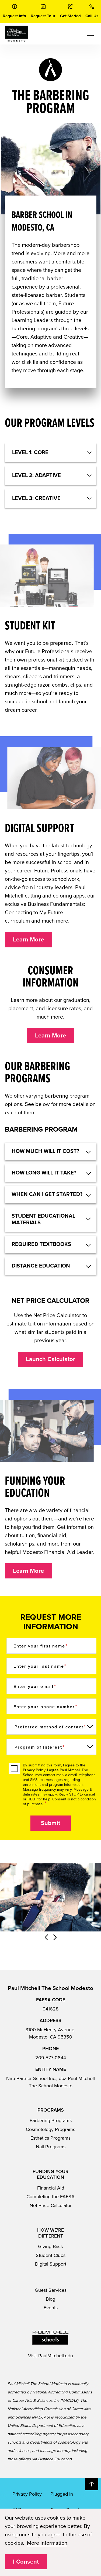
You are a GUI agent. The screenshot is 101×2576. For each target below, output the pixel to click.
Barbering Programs (51, 2120)
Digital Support (50, 2264)
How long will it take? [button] (44, 1173)
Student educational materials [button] (43, 1219)
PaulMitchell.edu (55, 2356)
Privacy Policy (34, 1770)
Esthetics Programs (50, 2138)
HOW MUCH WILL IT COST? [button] (45, 1151)
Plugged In (61, 2494)
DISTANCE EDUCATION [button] (41, 1266)
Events (51, 2308)
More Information (47, 2543)
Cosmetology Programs (50, 2129)
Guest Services (51, 2290)
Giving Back (50, 2246)
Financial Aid (50, 2188)
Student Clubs (50, 2255)
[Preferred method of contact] (51, 1727)
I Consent (26, 2561)
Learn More (28, 939)
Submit (50, 1823)
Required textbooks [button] (41, 1244)
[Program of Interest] (51, 1747)
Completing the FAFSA (50, 2197)
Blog (50, 2299)
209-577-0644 (50, 2058)
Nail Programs (50, 2147)
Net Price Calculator (51, 2205)
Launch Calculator (50, 1359)
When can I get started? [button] (47, 1194)
